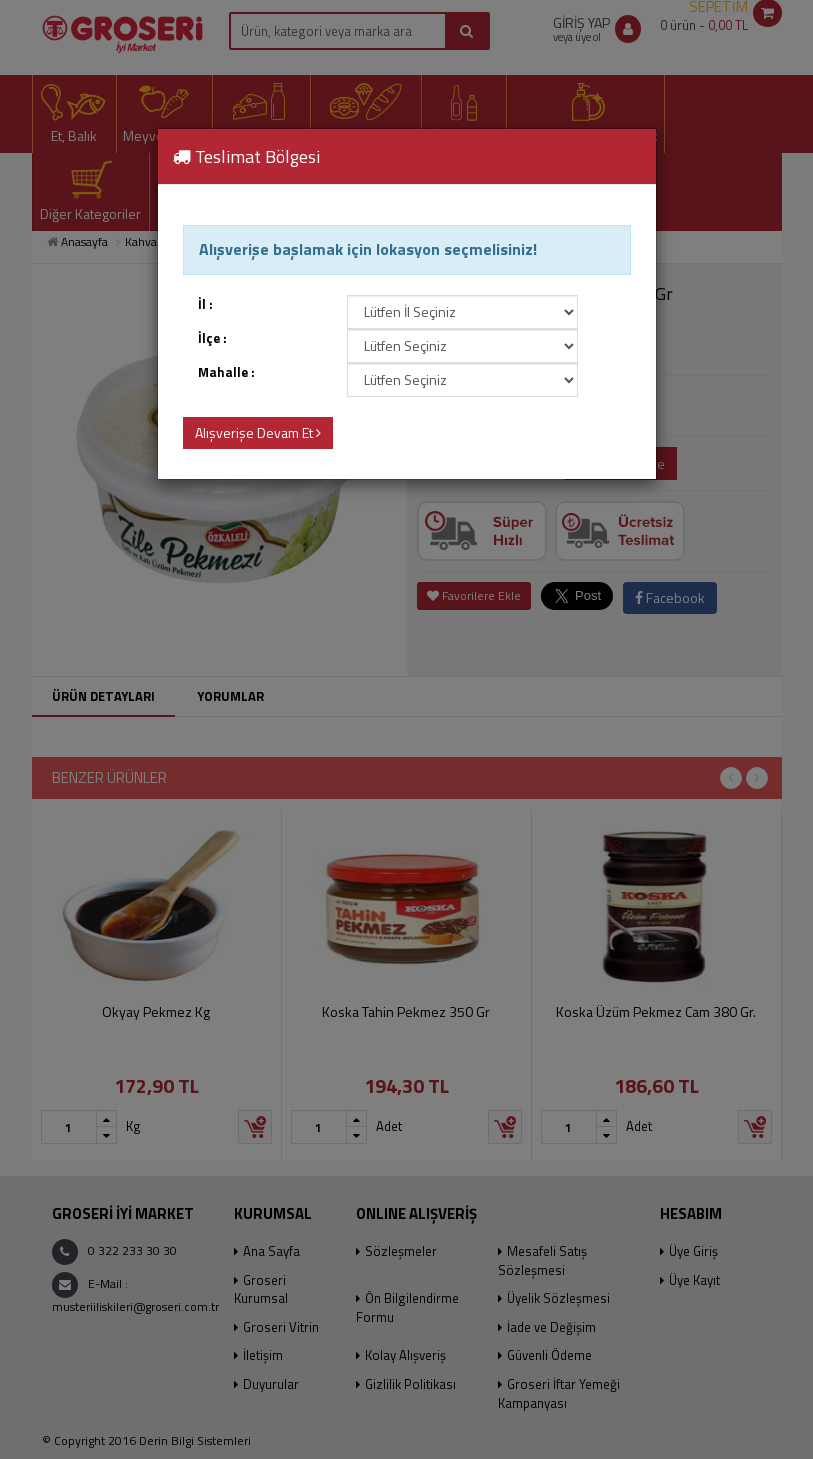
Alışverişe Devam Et (258, 432)
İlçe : (212, 338)
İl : (205, 304)
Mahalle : (226, 372)
